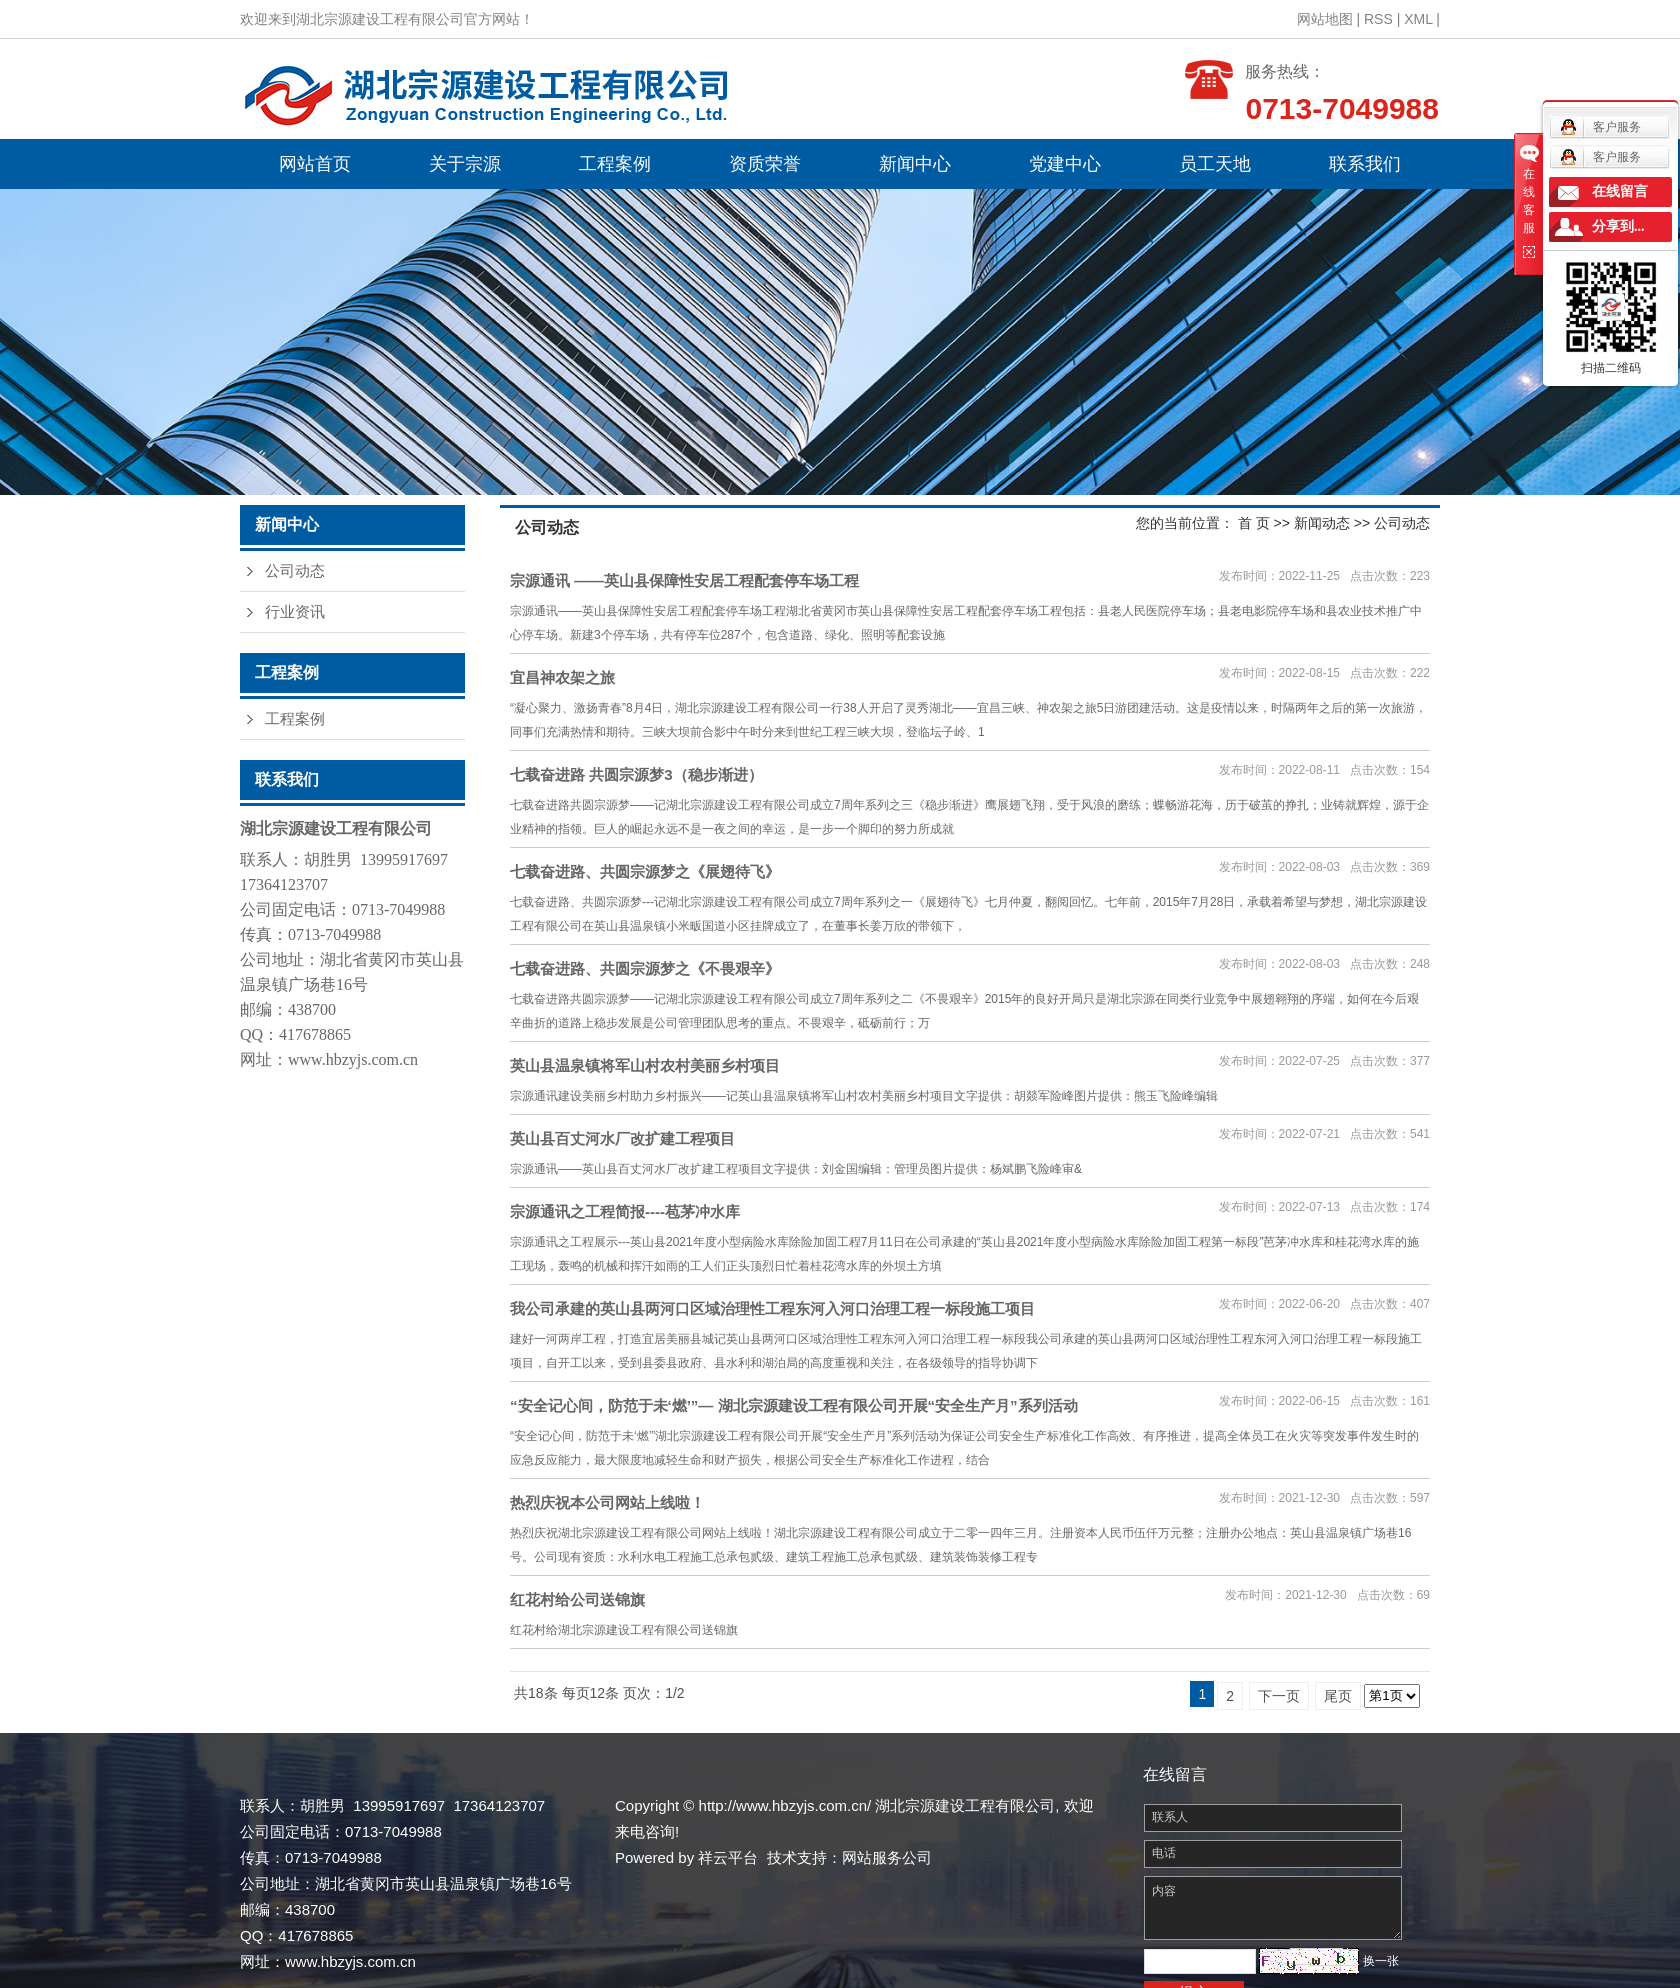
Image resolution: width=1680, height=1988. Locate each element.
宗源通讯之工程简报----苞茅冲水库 (625, 1211)
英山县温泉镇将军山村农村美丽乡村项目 (645, 1065)
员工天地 (1215, 164)
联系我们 (1365, 164)
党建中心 (1065, 164)
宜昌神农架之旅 (562, 677)
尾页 (1338, 1696)
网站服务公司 (887, 1857)
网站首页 (315, 164)
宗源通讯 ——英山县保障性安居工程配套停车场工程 (684, 580)
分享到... (1618, 226)
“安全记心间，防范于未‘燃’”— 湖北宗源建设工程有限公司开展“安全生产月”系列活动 (794, 1405)
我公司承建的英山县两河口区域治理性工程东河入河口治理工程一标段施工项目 (772, 1308)
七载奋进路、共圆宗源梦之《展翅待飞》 (645, 871)
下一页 (1279, 1696)
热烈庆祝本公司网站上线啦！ (607, 1502)
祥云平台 (728, 1857)
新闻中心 (915, 164)
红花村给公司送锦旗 (577, 1599)
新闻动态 (1322, 523)
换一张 (1381, 1961)
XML (1418, 19)
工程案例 (615, 164)
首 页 (1254, 523)
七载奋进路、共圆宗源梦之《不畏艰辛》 (645, 968)
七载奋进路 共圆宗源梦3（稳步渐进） (636, 774)
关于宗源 (465, 164)
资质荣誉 (765, 164)
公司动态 (295, 571)
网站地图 (1325, 19)
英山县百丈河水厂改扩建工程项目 (622, 1138)
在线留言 (1620, 191)
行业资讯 (295, 612)
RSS (1378, 19)
